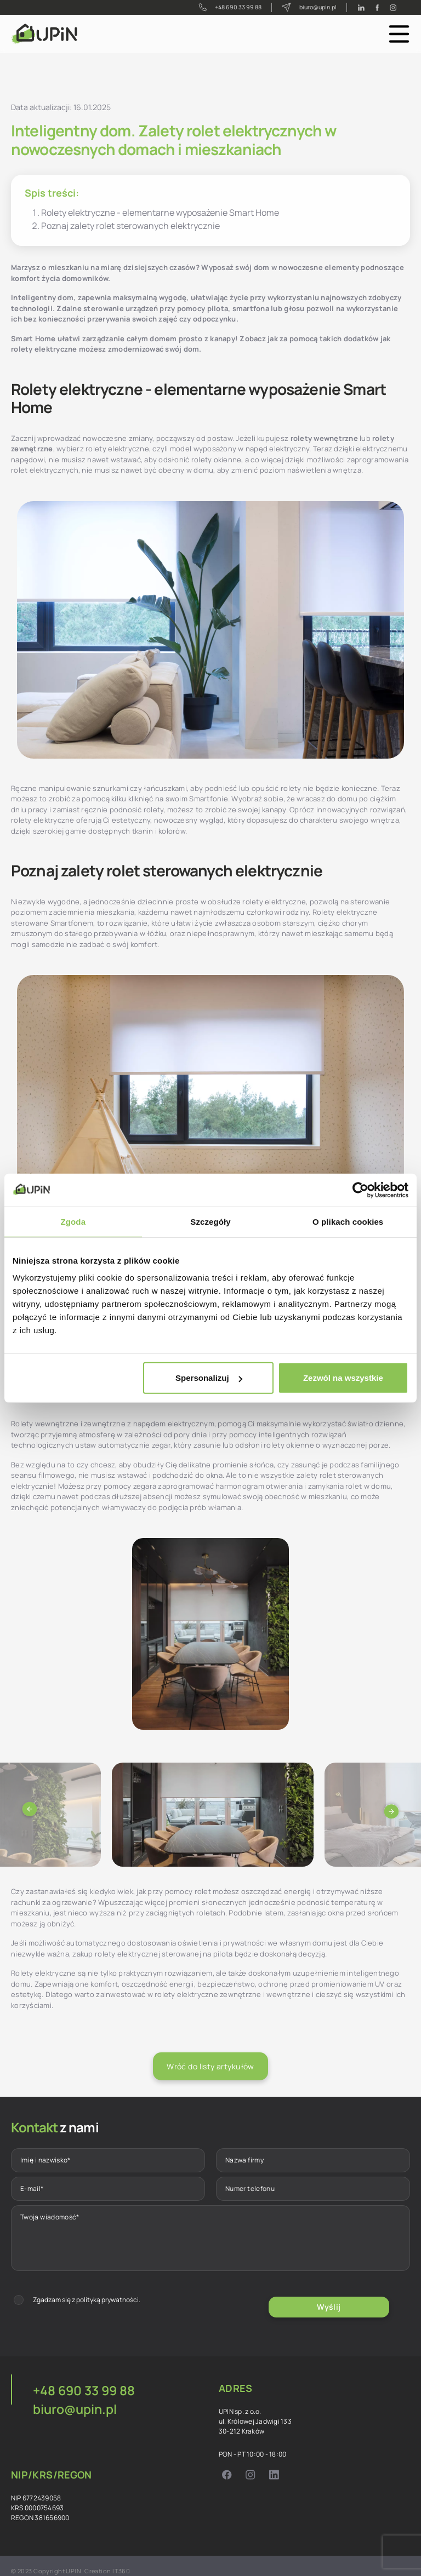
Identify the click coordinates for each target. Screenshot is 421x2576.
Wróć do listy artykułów (210, 2066)
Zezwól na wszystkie (343, 1377)
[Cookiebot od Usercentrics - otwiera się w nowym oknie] (360, 1189)
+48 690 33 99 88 (221, 7)
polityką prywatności (107, 2295)
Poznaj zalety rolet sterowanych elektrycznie (130, 226)
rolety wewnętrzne (324, 438)
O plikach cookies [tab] (347, 1221)
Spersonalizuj (208, 1377)
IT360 (121, 2561)
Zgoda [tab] (73, 1221)
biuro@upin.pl (306, 7)
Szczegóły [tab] (210, 1221)
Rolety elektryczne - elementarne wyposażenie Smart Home (160, 212)
